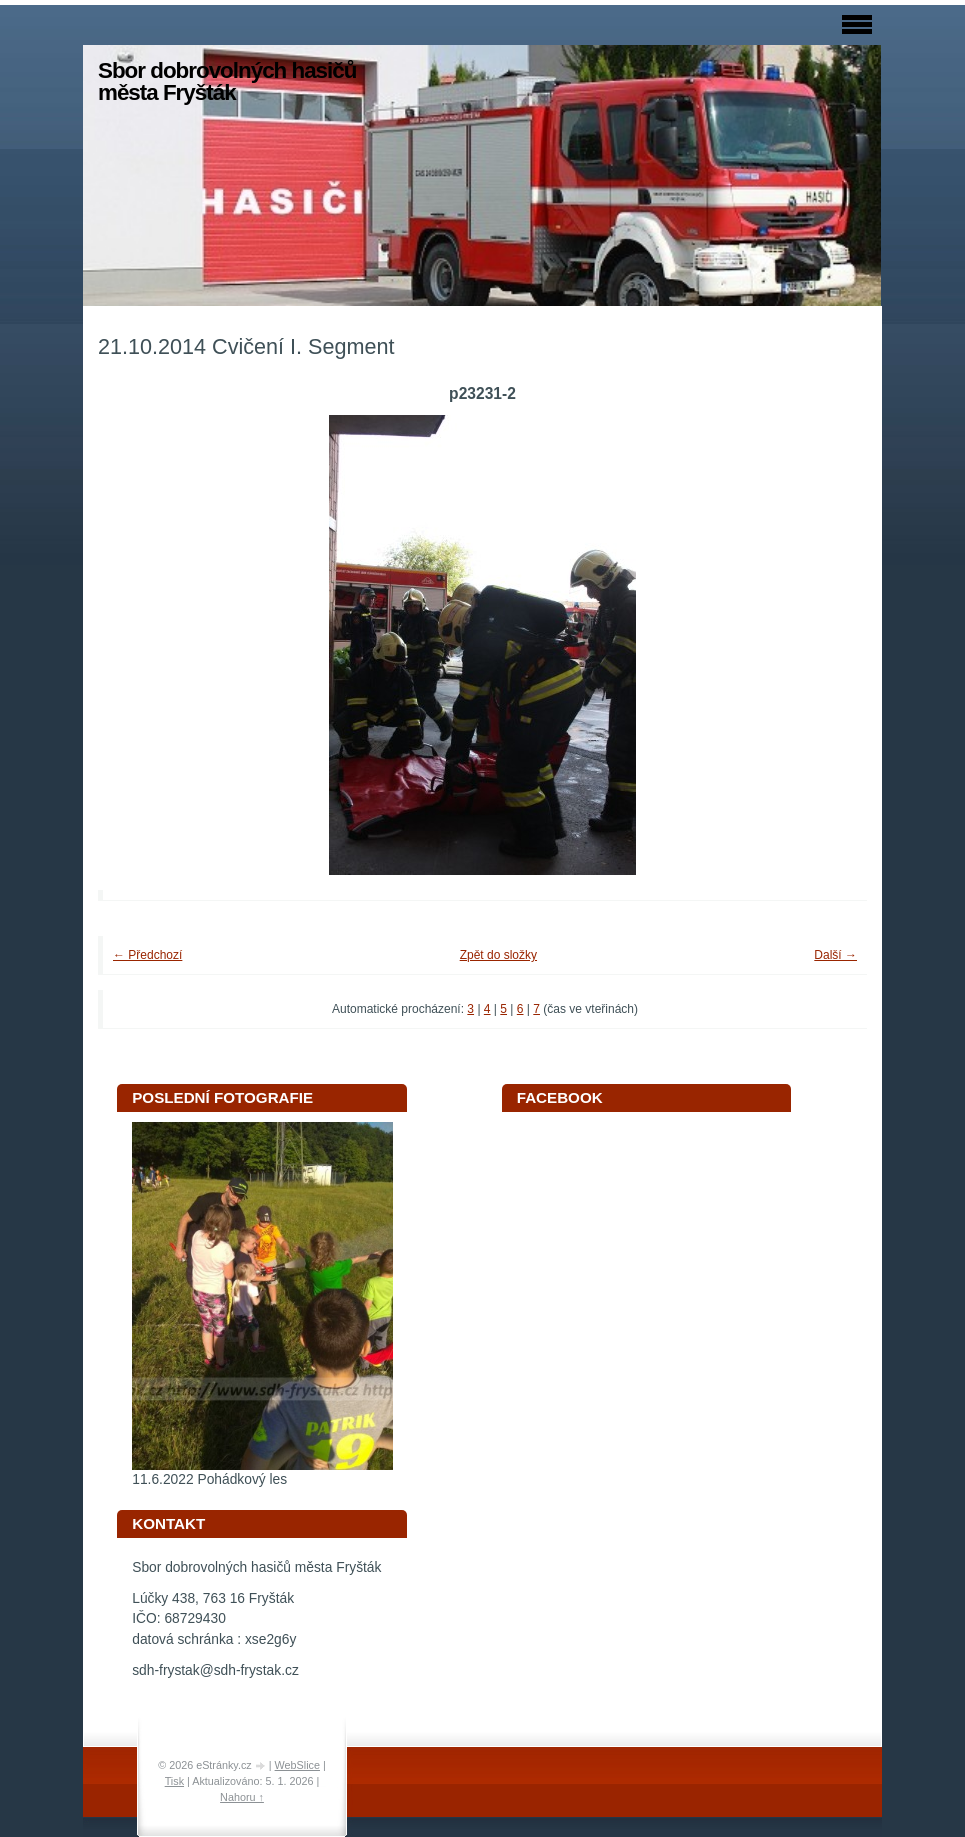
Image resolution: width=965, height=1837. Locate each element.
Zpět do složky (498, 955)
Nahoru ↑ (242, 1797)
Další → (835, 955)
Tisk (174, 1781)
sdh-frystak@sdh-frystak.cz (215, 1670)
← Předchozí (147, 955)
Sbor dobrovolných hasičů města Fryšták (227, 81)
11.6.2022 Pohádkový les (209, 1479)
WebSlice (297, 1765)
